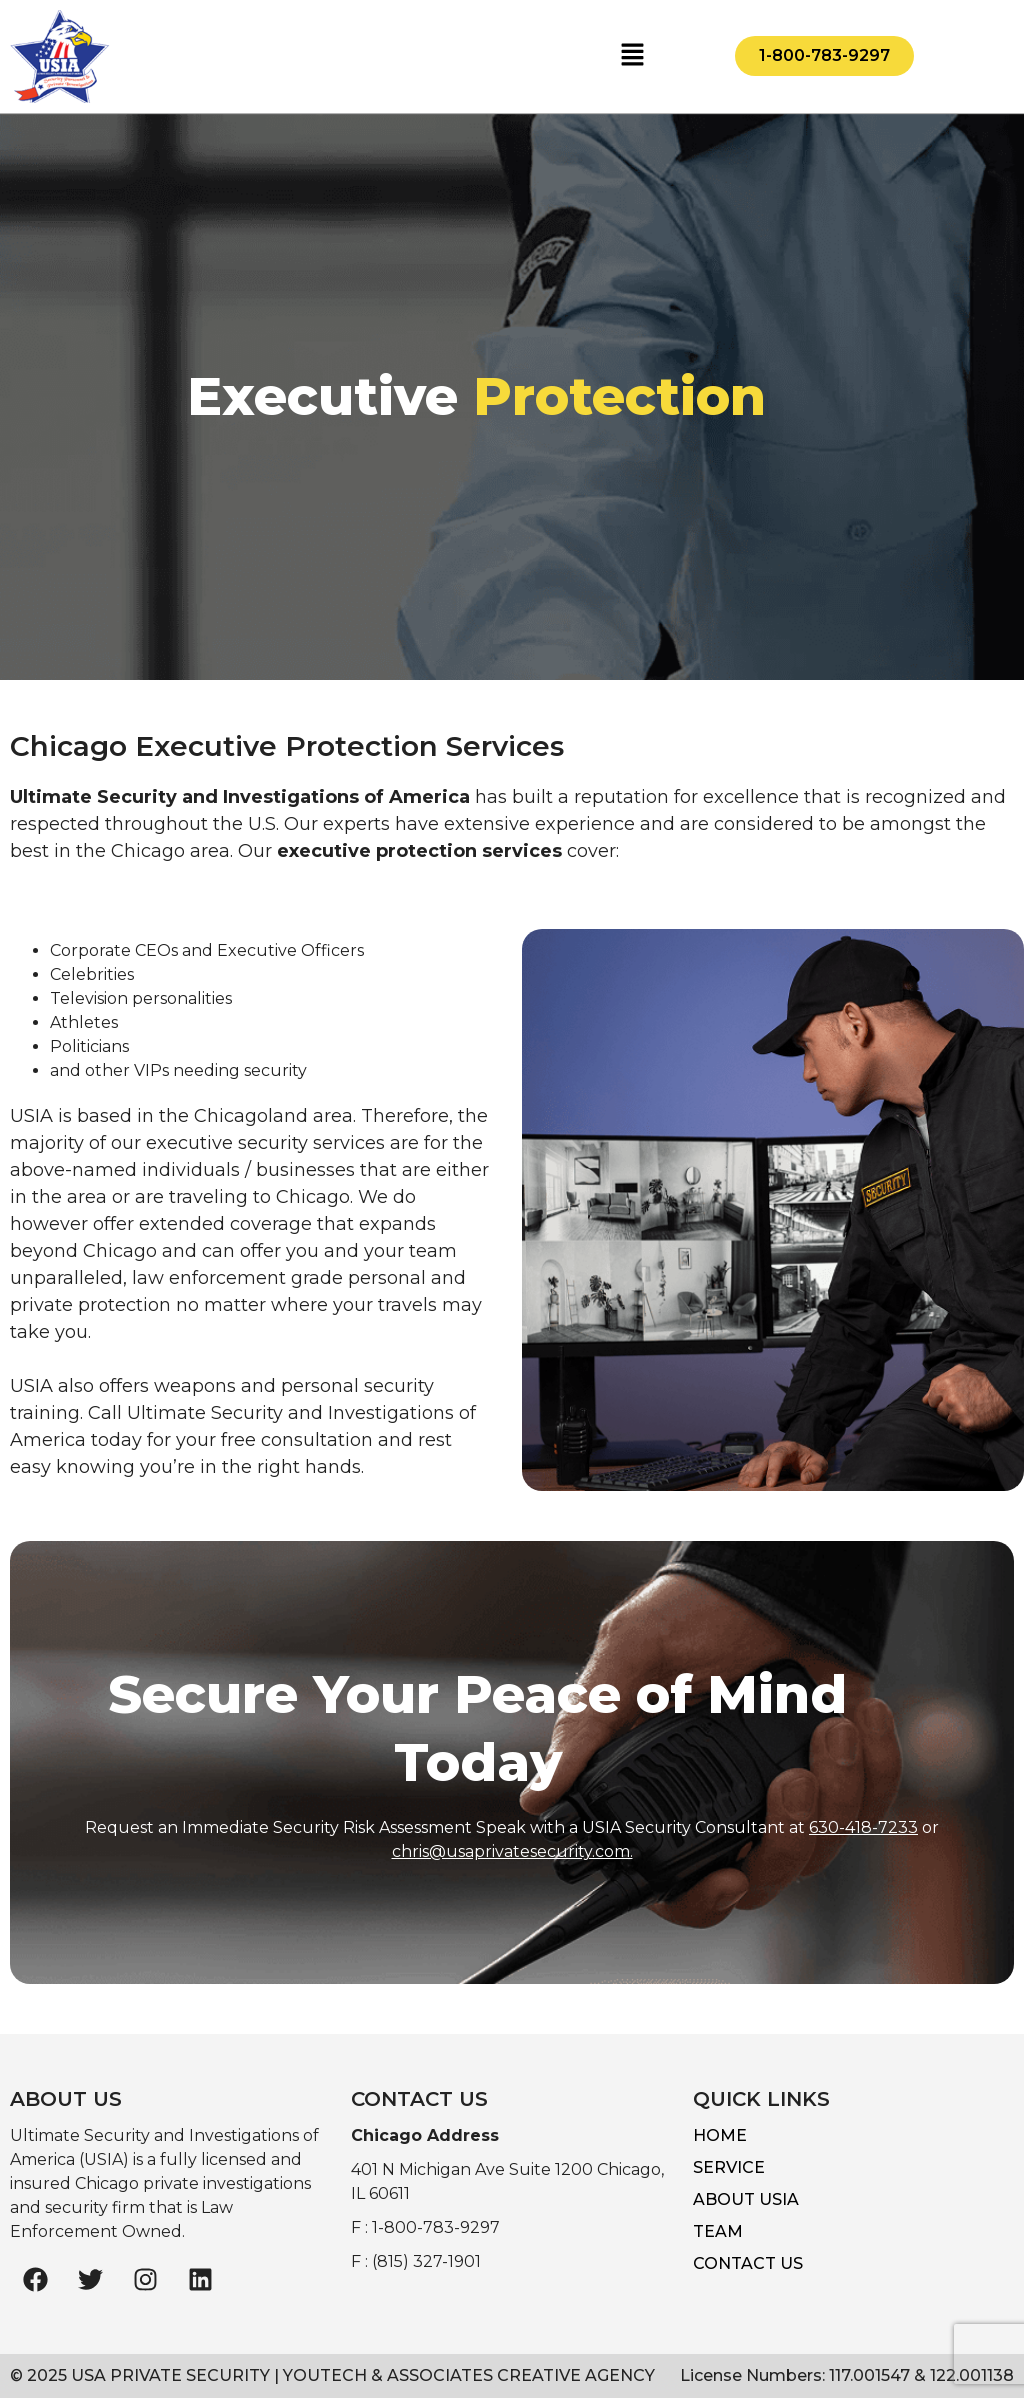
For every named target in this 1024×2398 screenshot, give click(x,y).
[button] (632, 56)
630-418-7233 (863, 1827)
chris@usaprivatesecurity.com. (512, 1851)
